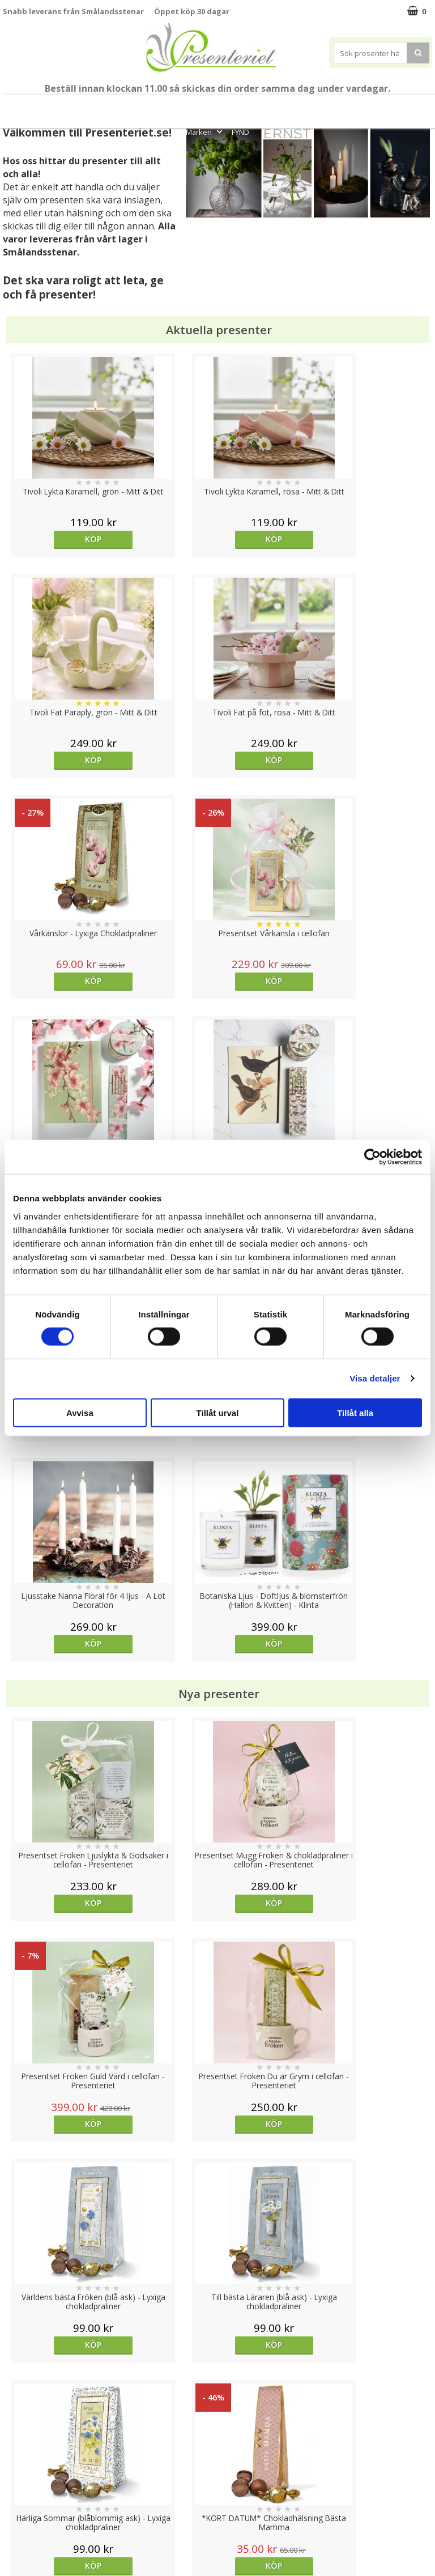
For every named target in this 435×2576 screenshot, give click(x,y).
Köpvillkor (21, 2474)
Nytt (12, 106)
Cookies (17, 2439)
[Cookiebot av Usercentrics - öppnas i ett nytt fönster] (372, 1157)
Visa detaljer (374, 1378)
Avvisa (79, 1412)
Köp (56, 539)
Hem (311, 106)
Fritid (380, 106)
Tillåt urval (218, 1412)
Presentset (205, 106)
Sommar (159, 106)
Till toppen (217, 2401)
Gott (416, 106)
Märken (205, 132)
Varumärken (25, 2456)
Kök (346, 106)
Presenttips (264, 106)
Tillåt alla (355, 1412)
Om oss (17, 2491)
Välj (271, 1941)
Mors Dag (48, 106)
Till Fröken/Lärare (108, 106)
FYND (240, 132)
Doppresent (25, 2542)
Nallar (13, 2525)
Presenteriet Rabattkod (47, 2508)
